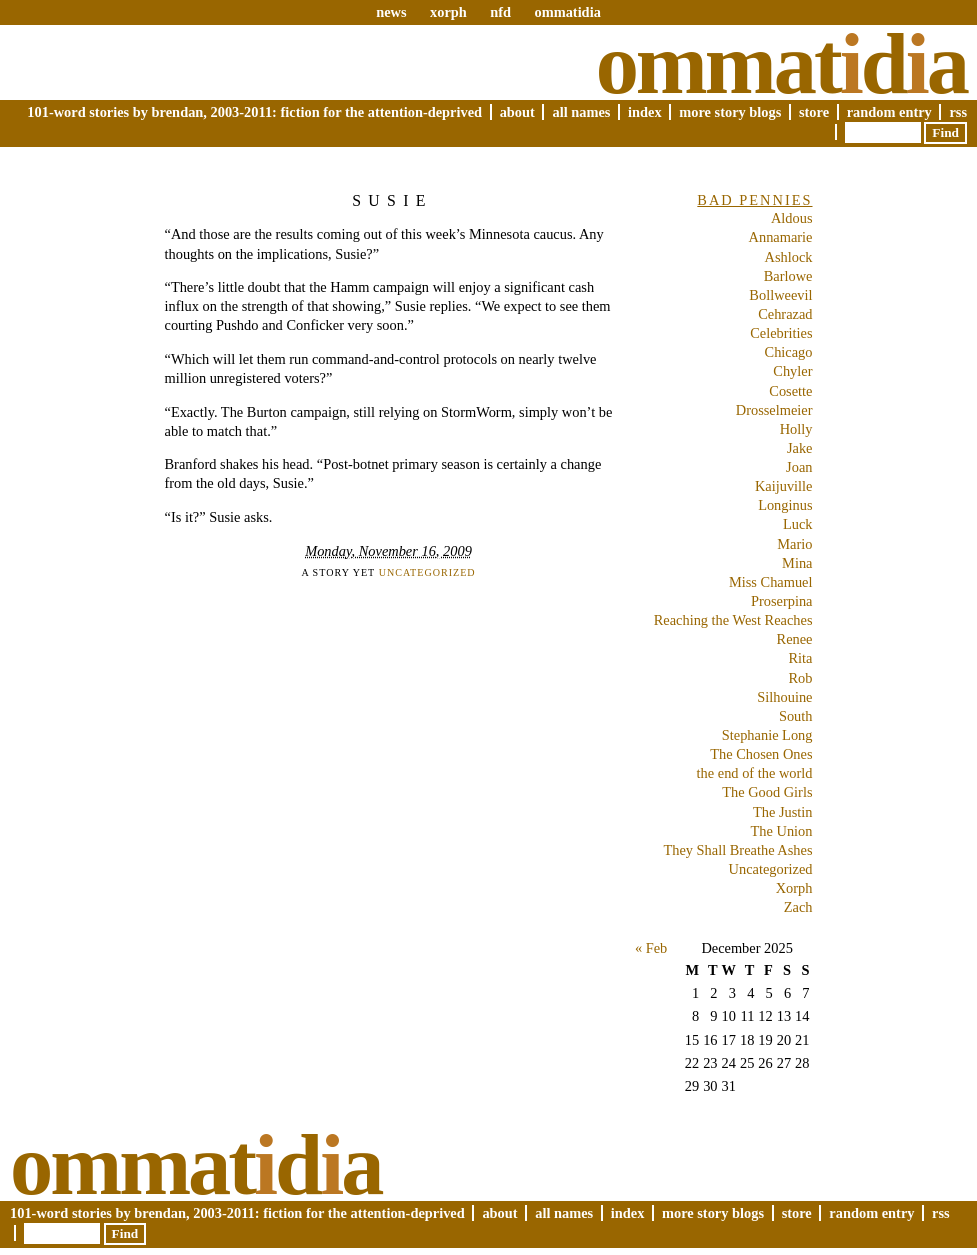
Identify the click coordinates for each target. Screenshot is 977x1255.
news (391, 12)
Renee (795, 639)
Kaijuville (784, 486)
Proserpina (782, 601)
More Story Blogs (730, 112)
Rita (801, 658)
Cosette (790, 391)
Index (645, 112)
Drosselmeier (774, 410)
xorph (448, 12)
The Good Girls (767, 792)
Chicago (789, 352)
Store (814, 112)
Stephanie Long (767, 735)
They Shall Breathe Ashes (737, 850)
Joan (799, 467)
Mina (797, 563)
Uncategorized (427, 572)
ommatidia (567, 12)
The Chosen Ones (761, 754)
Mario (794, 544)
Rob (801, 678)
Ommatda (781, 64)
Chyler (792, 371)
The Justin (783, 812)
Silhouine (784, 697)
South (796, 716)
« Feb (651, 948)
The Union (782, 831)
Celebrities (781, 333)
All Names (581, 112)
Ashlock (789, 257)
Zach (798, 907)
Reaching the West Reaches (733, 620)
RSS (958, 112)
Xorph (794, 888)
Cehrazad (785, 314)
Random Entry (889, 112)
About (517, 112)
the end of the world (755, 773)
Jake (800, 448)
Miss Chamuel (771, 582)
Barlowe (788, 276)
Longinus (785, 505)
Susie (392, 200)
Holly (796, 429)
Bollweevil (780, 295)
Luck (798, 524)
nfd (500, 12)
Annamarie (781, 237)
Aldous (792, 218)
